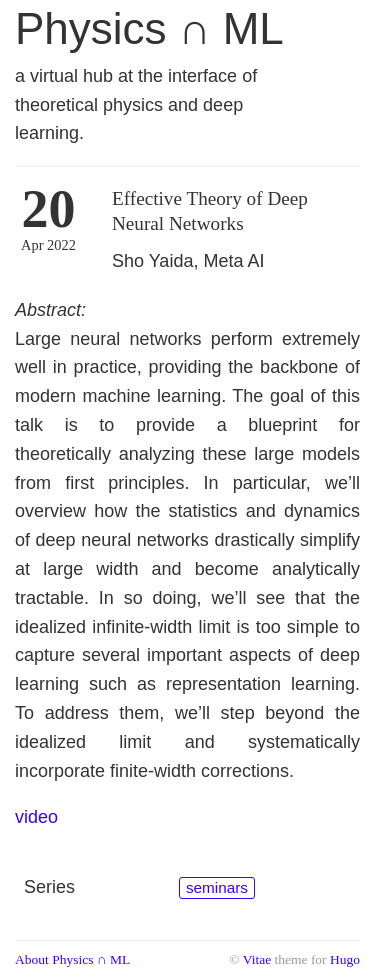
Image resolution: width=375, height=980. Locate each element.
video (36, 817)
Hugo (345, 959)
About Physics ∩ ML (72, 959)
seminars (217, 887)
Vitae (257, 959)
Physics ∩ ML (149, 28)
